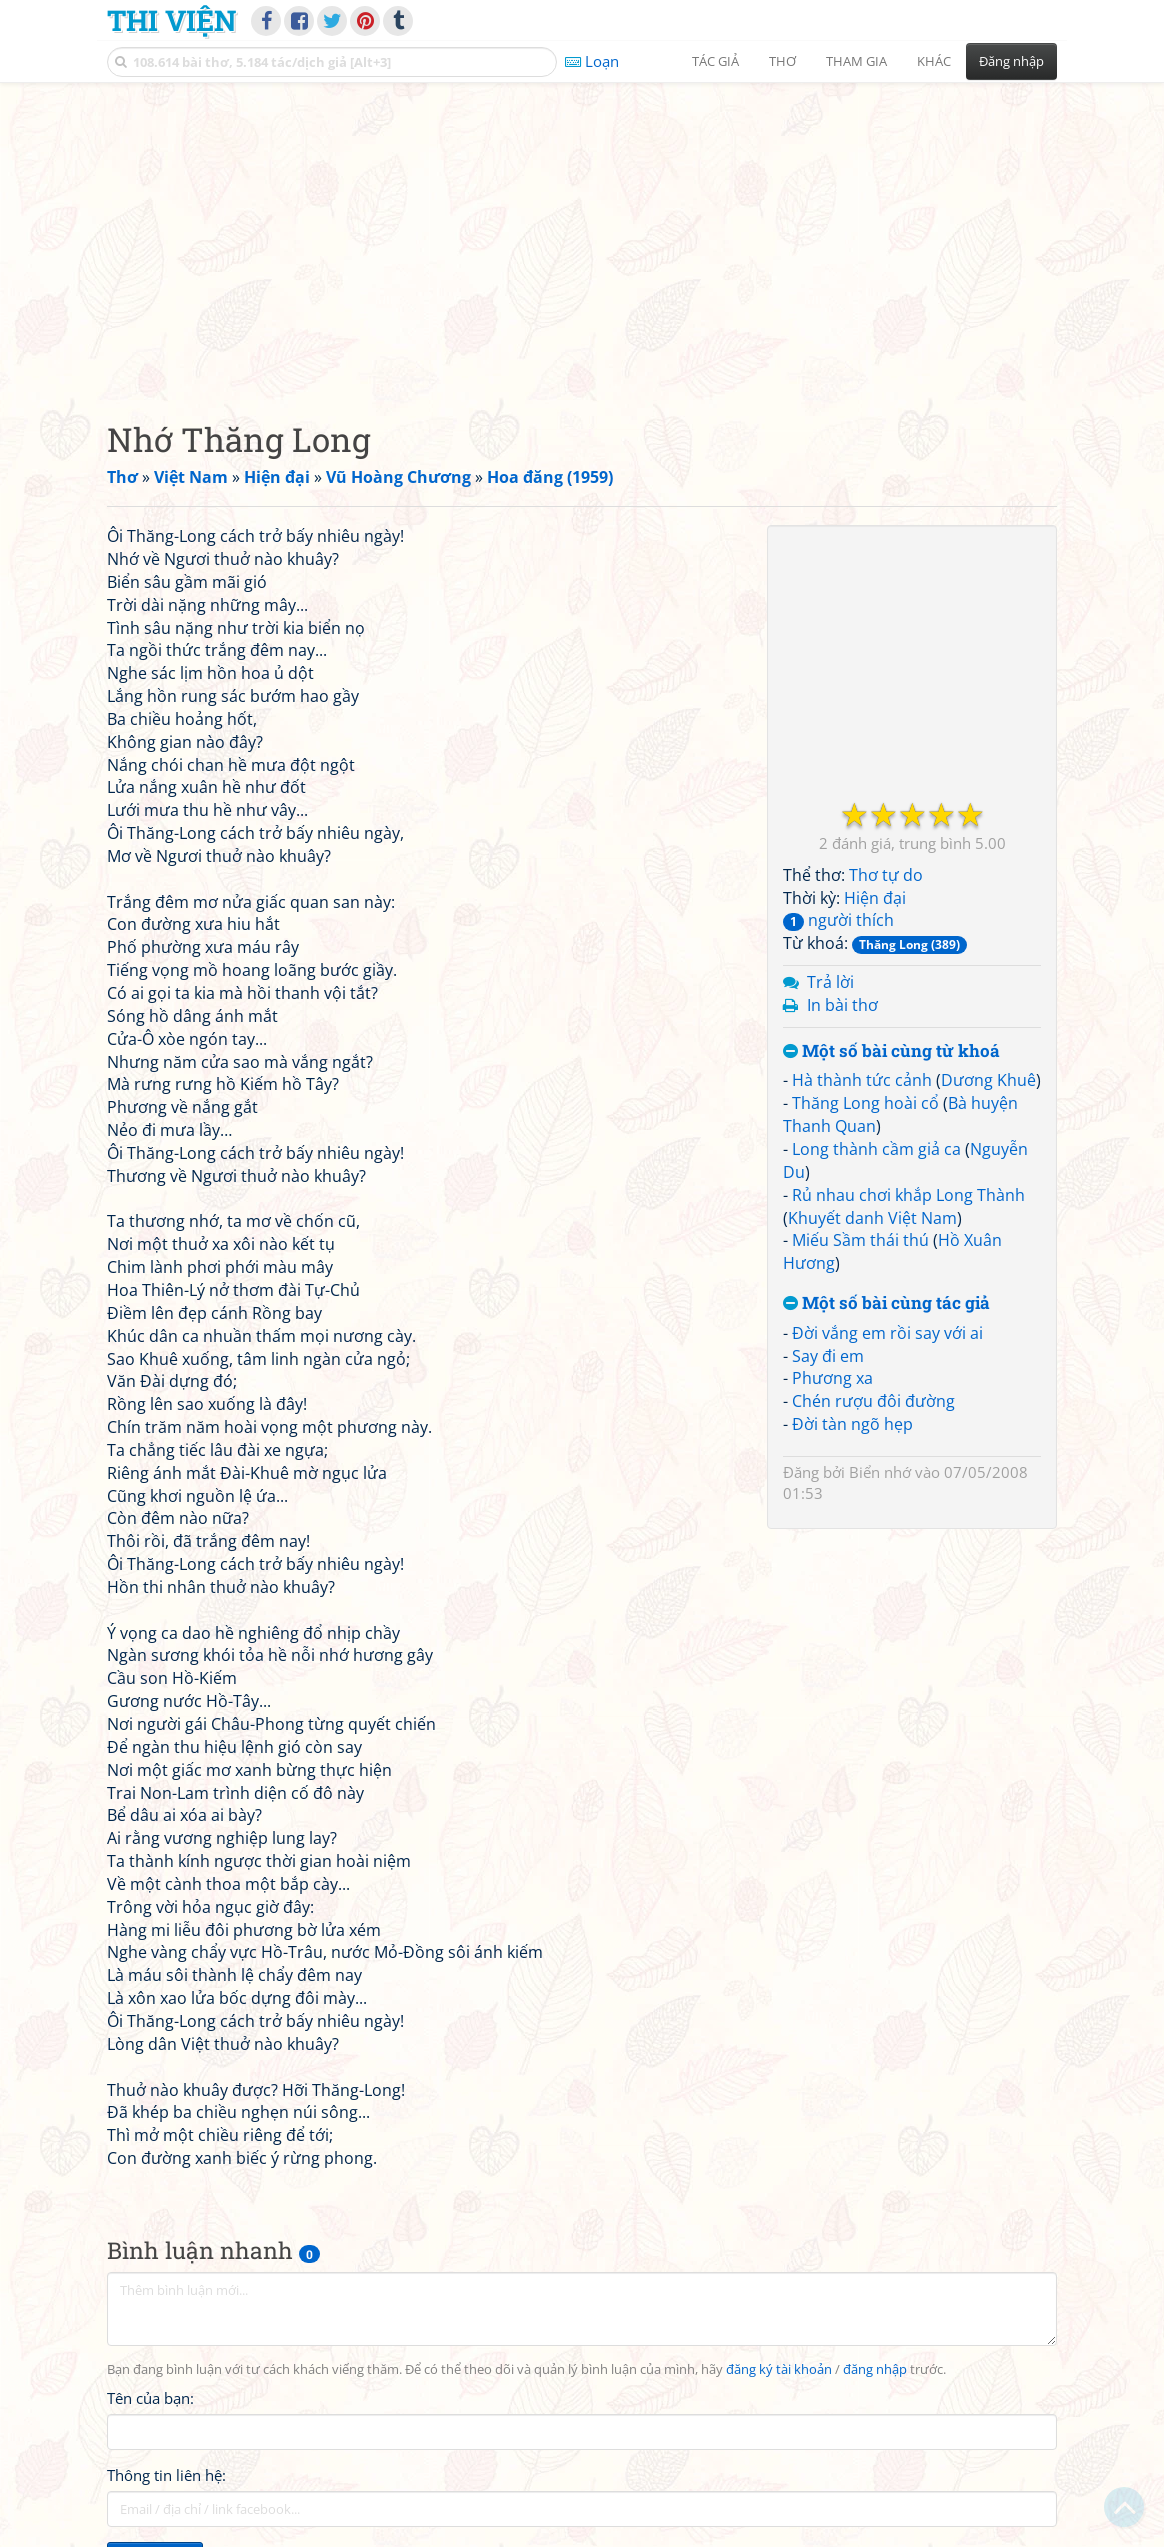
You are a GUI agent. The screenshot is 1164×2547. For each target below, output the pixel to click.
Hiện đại (875, 898)
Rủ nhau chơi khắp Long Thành (908, 1195)
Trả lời (830, 982)
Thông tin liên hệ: (166, 2475)
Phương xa (832, 1378)
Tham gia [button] (856, 61)
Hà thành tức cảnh (862, 1080)
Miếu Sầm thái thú (860, 1240)
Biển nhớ (880, 1472)
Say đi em (828, 1356)
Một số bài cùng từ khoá (891, 1051)
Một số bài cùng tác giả (886, 1303)
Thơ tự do (886, 875)
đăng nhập (875, 2369)
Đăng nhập (1011, 61)
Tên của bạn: (150, 2398)
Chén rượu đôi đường (873, 1401)
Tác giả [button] (715, 61)
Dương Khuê (988, 1080)
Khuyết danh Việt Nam (872, 1218)
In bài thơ (842, 1005)
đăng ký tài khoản (779, 2369)
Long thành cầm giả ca (876, 1149)
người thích (838, 920)
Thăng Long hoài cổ (865, 1103)
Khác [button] (934, 61)
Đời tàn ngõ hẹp (852, 1424)
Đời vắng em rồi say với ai (887, 1333)
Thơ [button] (782, 61)
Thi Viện (171, 20)
